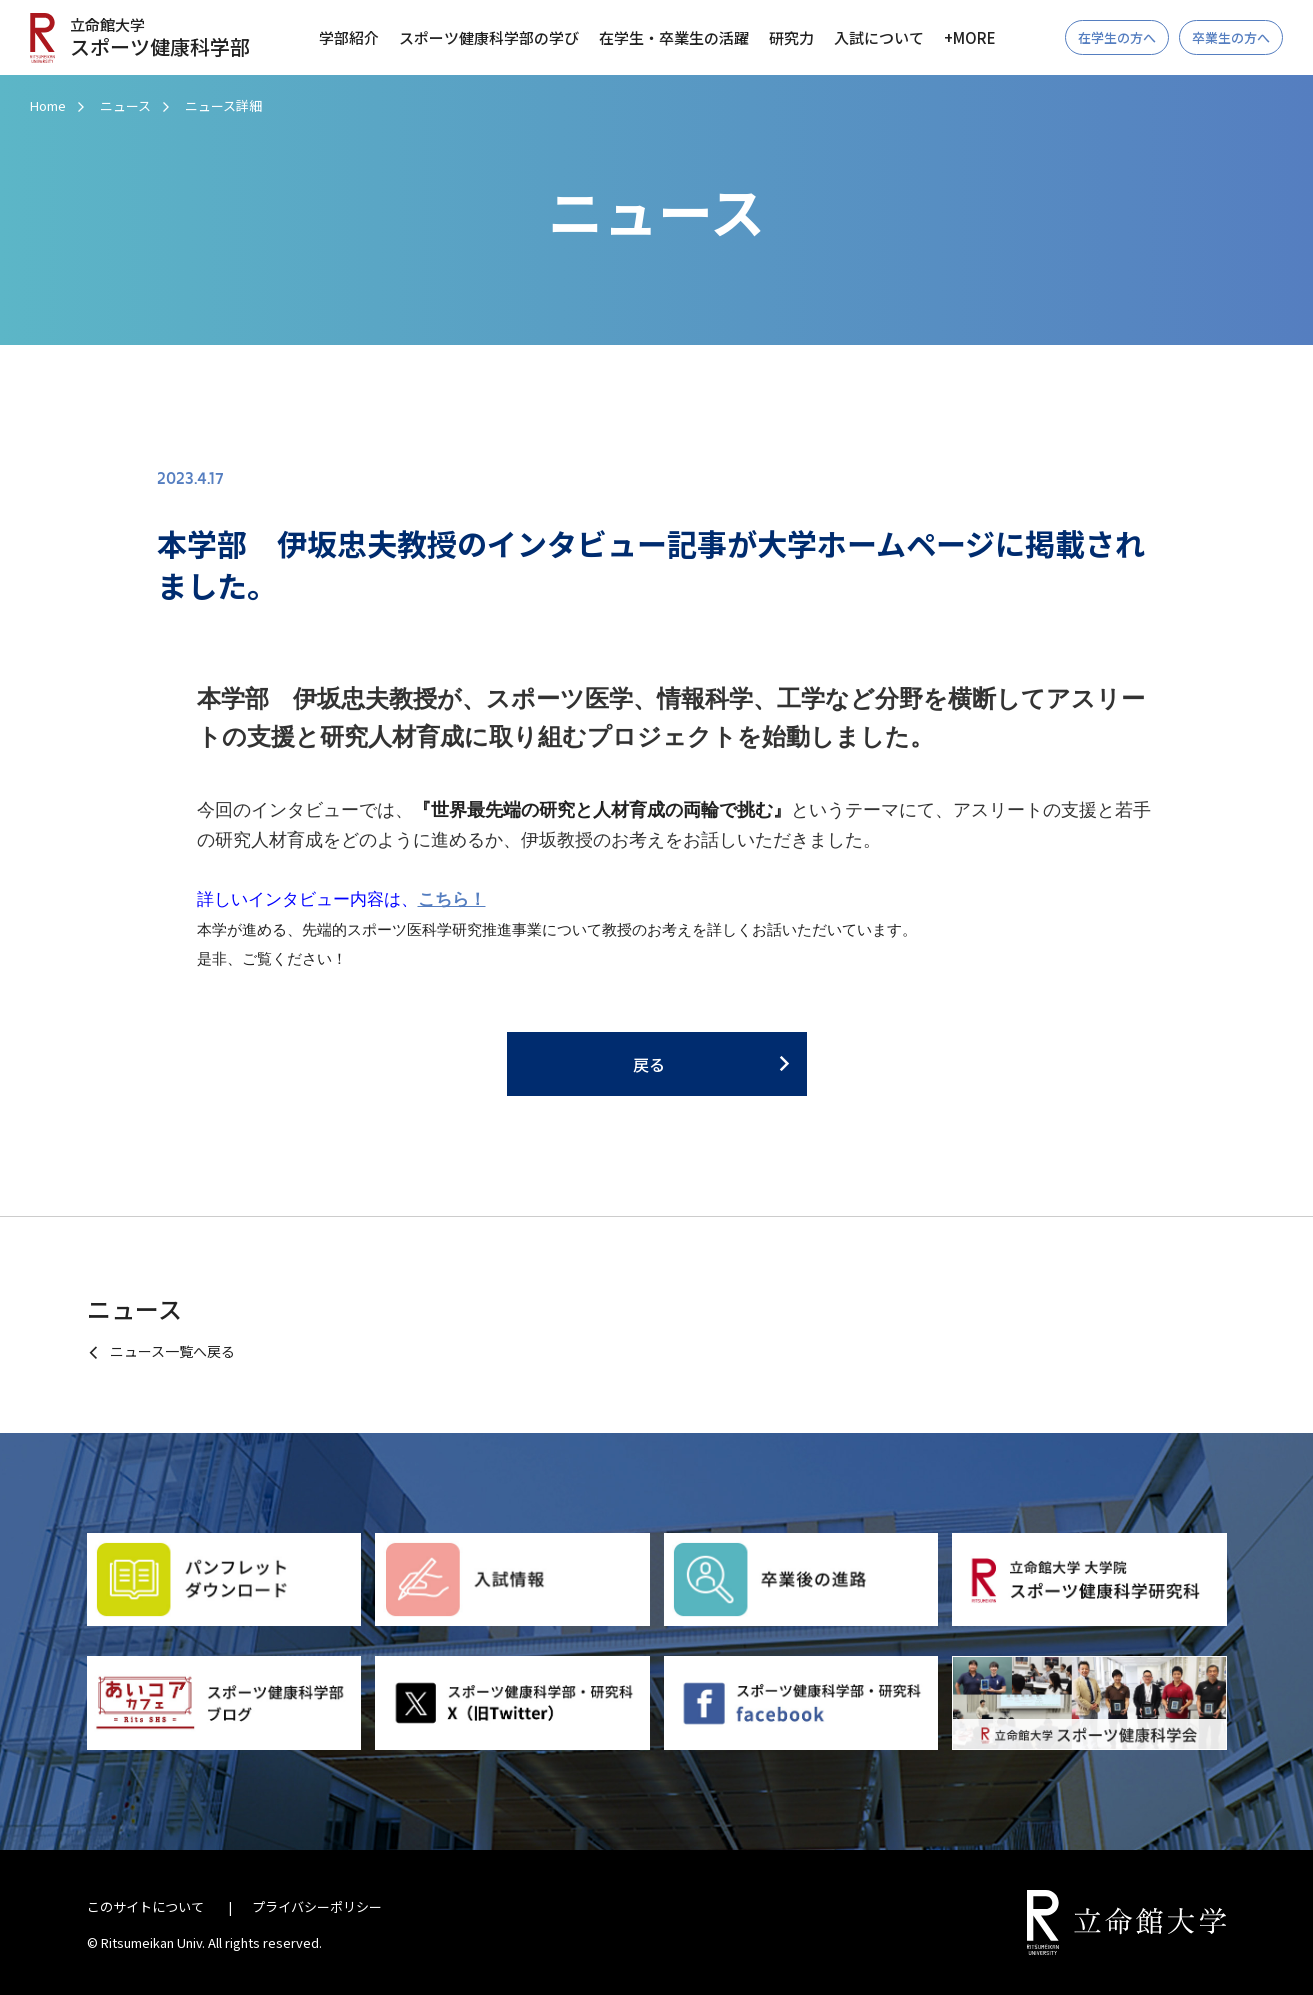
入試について (879, 37)
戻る (649, 1064)
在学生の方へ (1117, 37)
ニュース (125, 105)
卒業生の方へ (1231, 37)
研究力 (791, 37)
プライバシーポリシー (317, 1906)
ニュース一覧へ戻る (172, 1351)
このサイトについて (145, 1906)
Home (48, 105)
